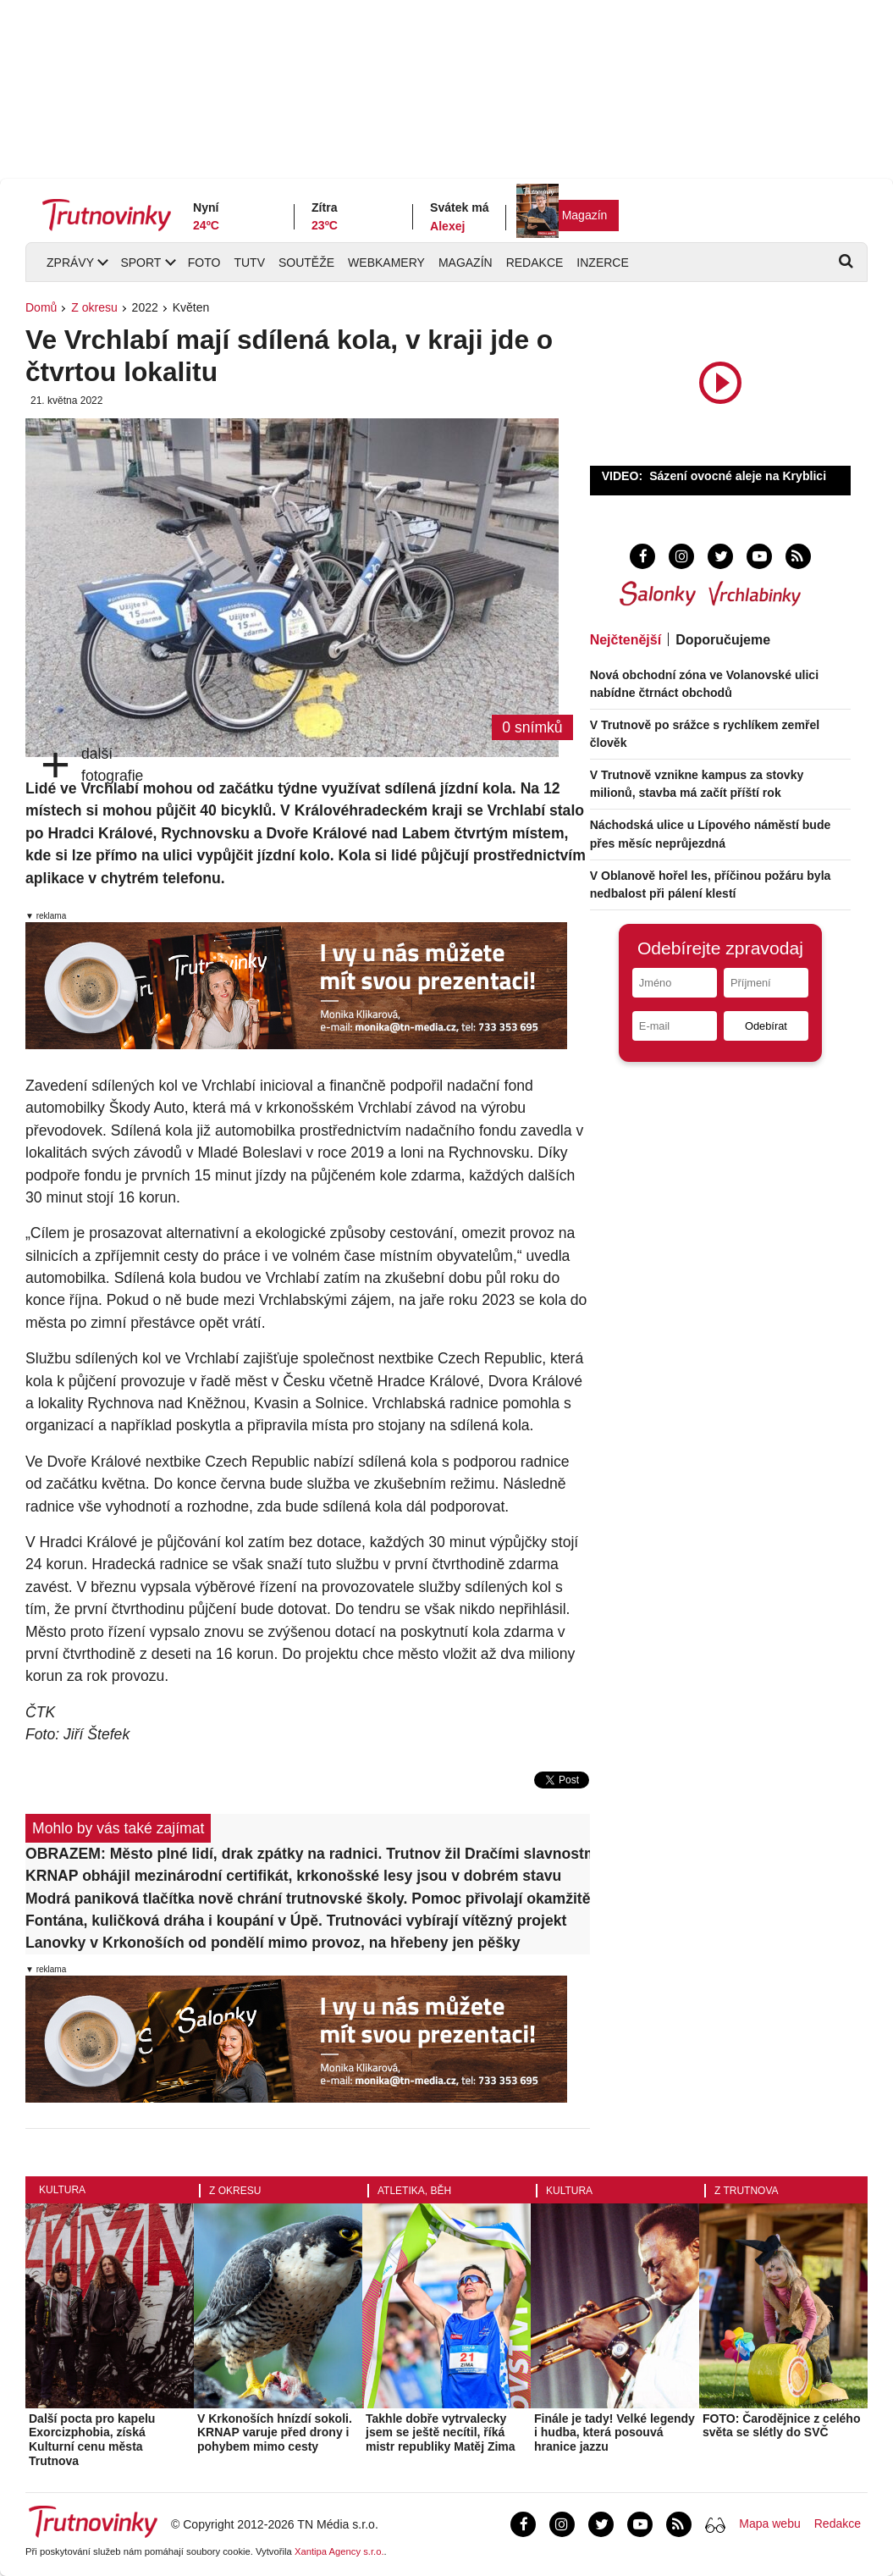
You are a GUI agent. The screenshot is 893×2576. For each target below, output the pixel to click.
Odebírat (766, 1026)
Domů (41, 307)
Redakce (535, 262)
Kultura (62, 2190)
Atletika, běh (414, 2191)
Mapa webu (769, 2523)
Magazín (585, 215)
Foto (204, 262)
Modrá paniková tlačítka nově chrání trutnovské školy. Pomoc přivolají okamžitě (307, 1898)
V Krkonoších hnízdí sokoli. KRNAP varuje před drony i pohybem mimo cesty (274, 2433)
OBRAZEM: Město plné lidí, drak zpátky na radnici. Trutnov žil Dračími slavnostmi (307, 1853)
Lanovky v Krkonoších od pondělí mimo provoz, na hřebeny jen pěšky (273, 1942)
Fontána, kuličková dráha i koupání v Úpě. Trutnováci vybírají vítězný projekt (295, 1920)
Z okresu (94, 307)
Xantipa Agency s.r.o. (339, 2551)
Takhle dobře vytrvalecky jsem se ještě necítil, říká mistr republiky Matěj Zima (440, 2433)
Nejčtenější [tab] (625, 640)
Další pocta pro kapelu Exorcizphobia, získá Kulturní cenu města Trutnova (92, 2440)
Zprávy (70, 262)
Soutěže (306, 262)
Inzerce (602, 262)
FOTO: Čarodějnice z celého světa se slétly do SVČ (781, 2426)
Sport (140, 262)
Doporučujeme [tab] (722, 640)
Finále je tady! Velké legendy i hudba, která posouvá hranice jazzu (614, 2433)
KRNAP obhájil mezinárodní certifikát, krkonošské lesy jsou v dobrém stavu (293, 1875)
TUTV (249, 262)
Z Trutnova (746, 2191)
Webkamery (386, 262)
